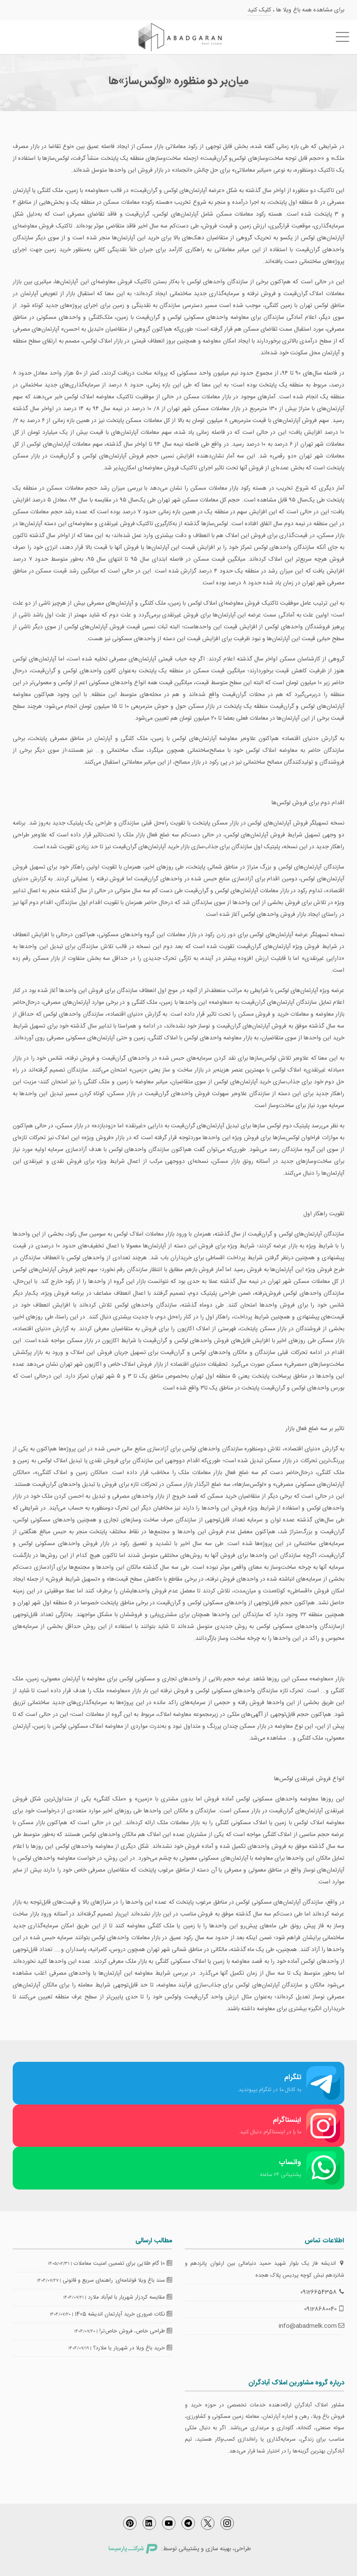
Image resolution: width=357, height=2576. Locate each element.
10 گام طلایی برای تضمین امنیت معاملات (123, 2263)
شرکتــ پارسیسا (132, 2549)
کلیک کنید (259, 10)
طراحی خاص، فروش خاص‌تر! (135, 2331)
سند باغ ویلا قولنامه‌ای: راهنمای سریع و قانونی (117, 2280)
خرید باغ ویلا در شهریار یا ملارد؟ (132, 2348)
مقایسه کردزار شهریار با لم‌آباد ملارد (130, 2297)
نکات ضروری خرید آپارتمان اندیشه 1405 (123, 2314)
